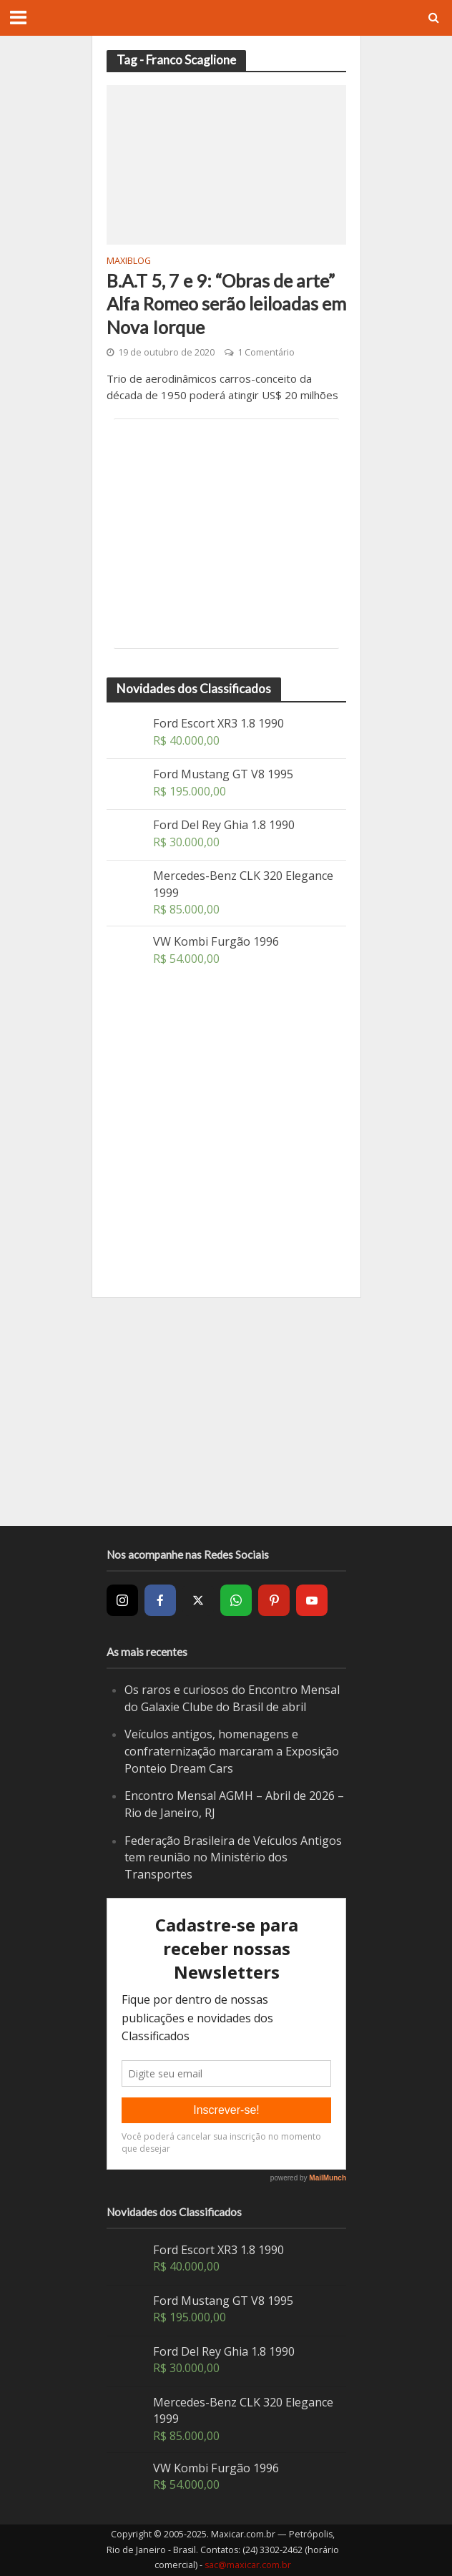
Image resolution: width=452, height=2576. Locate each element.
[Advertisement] (226, 533)
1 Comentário (266, 352)
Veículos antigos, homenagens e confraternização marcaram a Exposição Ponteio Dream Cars (231, 1751)
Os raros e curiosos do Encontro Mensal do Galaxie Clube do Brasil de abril (232, 1698)
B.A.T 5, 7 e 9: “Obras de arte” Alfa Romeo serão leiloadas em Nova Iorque (226, 304)
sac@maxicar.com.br (248, 2565)
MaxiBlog (129, 262)
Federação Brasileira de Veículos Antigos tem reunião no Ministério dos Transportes (233, 1857)
